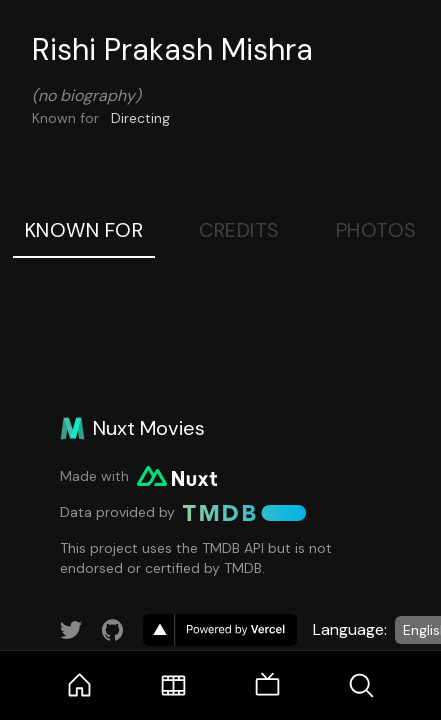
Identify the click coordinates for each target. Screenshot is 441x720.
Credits (239, 230)
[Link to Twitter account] (71, 630)
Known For (84, 230)
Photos (376, 230)
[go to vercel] (220, 630)
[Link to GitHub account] (113, 630)
